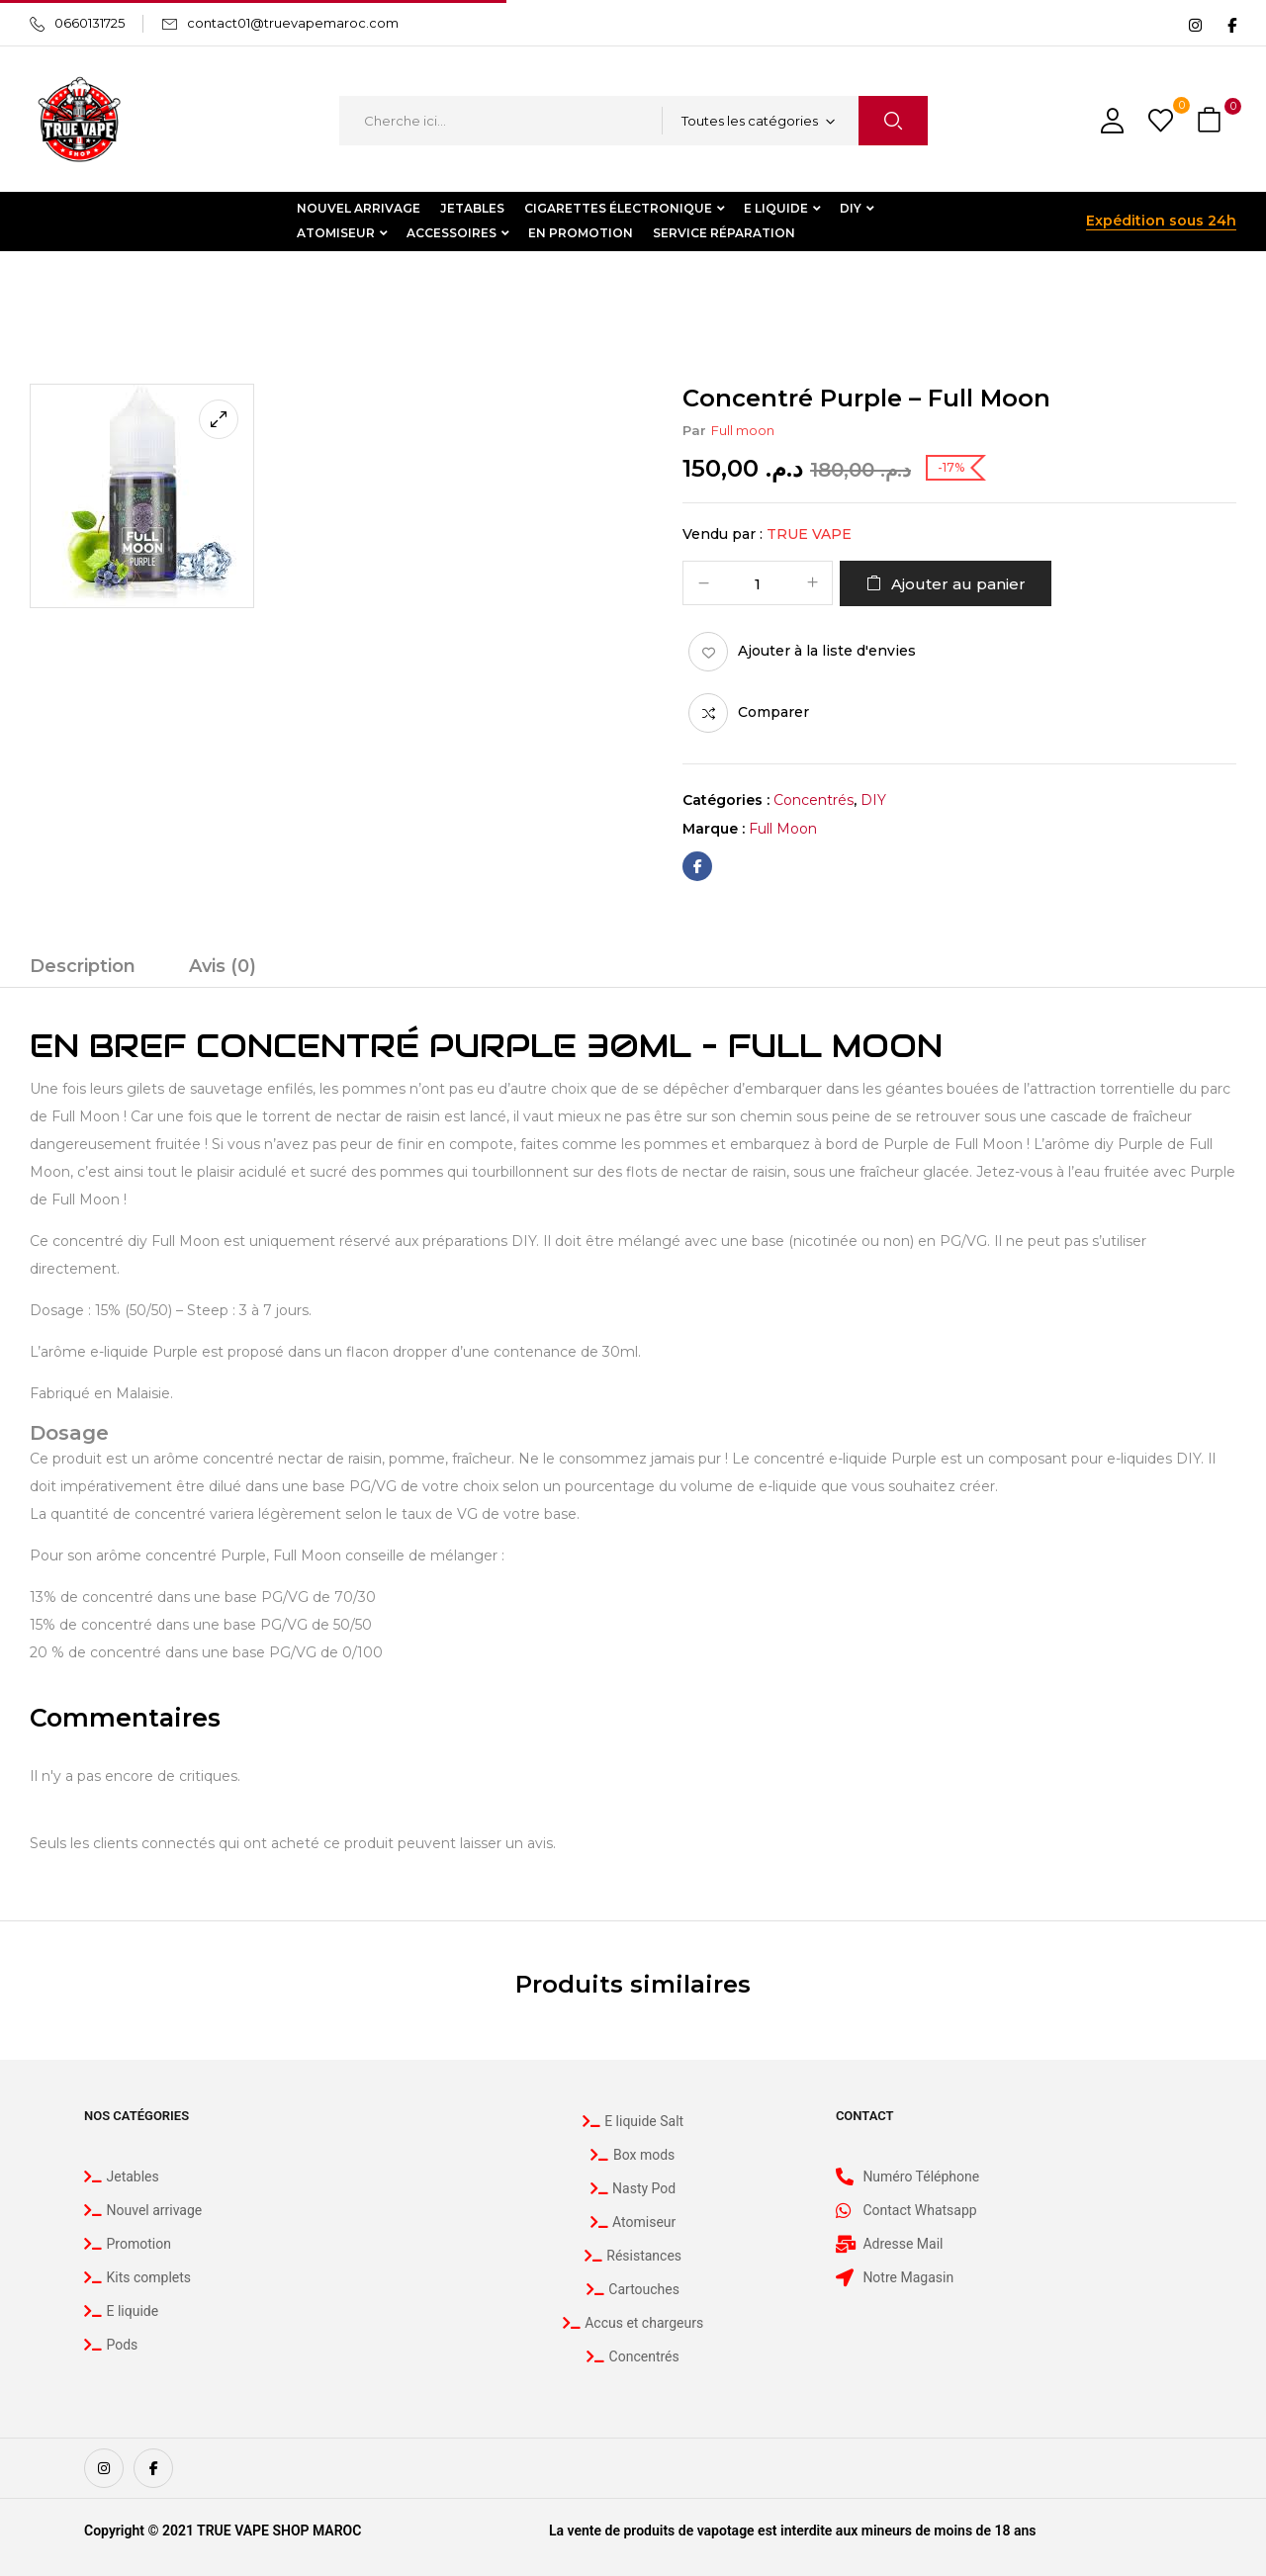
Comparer (773, 712)
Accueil (54, 292)
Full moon (742, 430)
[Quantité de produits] (757, 584)
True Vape (809, 534)
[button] (1211, 121)
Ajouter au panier (958, 584)
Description (83, 966)
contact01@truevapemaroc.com (293, 23)
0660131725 (89, 23)
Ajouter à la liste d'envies (827, 651)
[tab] (83, 969)
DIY (116, 292)
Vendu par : (722, 534)
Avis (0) (222, 966)
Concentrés (192, 292)
